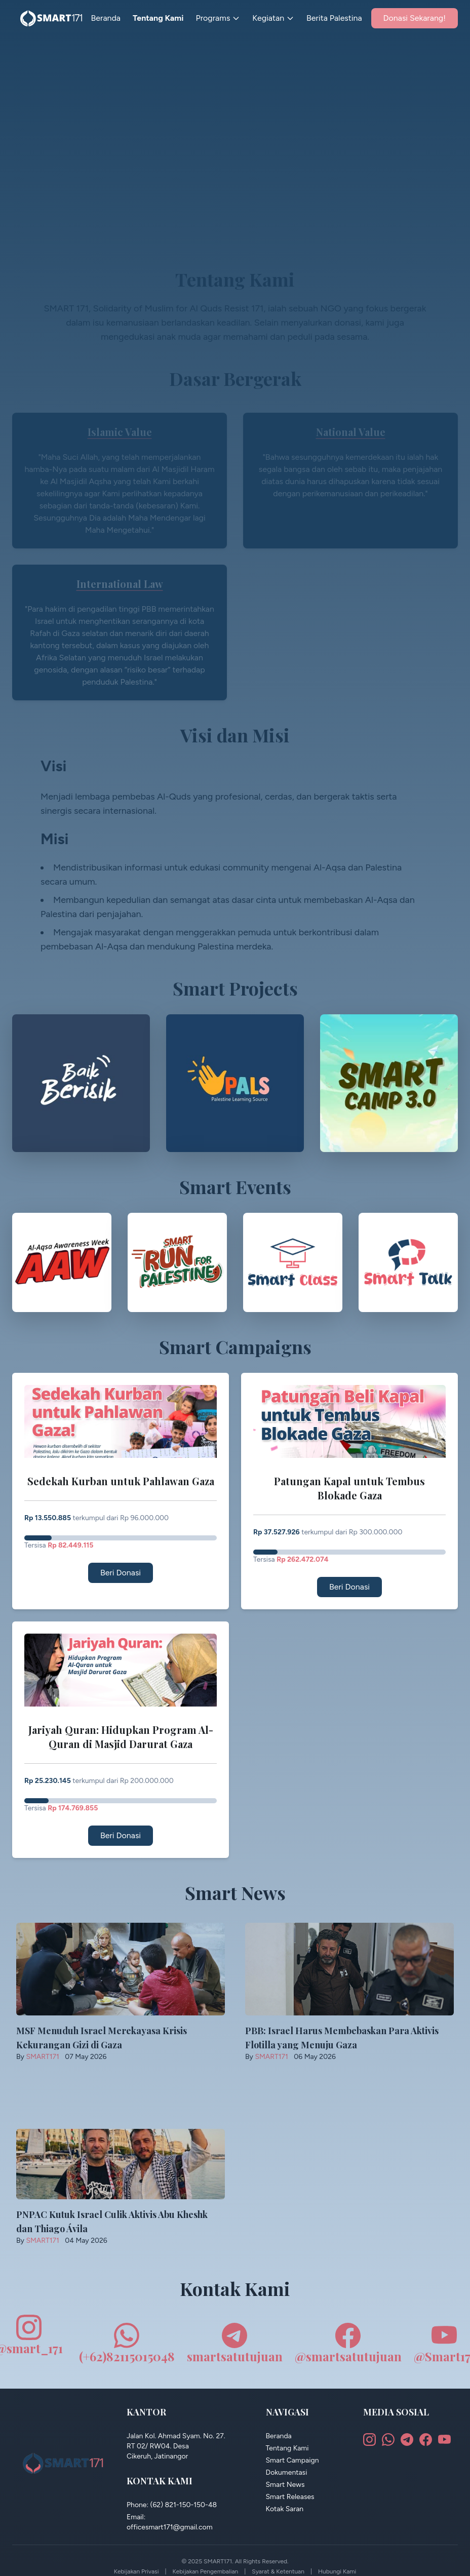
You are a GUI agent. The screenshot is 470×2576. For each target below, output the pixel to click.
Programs (217, 18)
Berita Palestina (334, 18)
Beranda (106, 18)
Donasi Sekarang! (414, 18)
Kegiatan (273, 18)
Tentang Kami (158, 18)
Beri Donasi (120, 1572)
